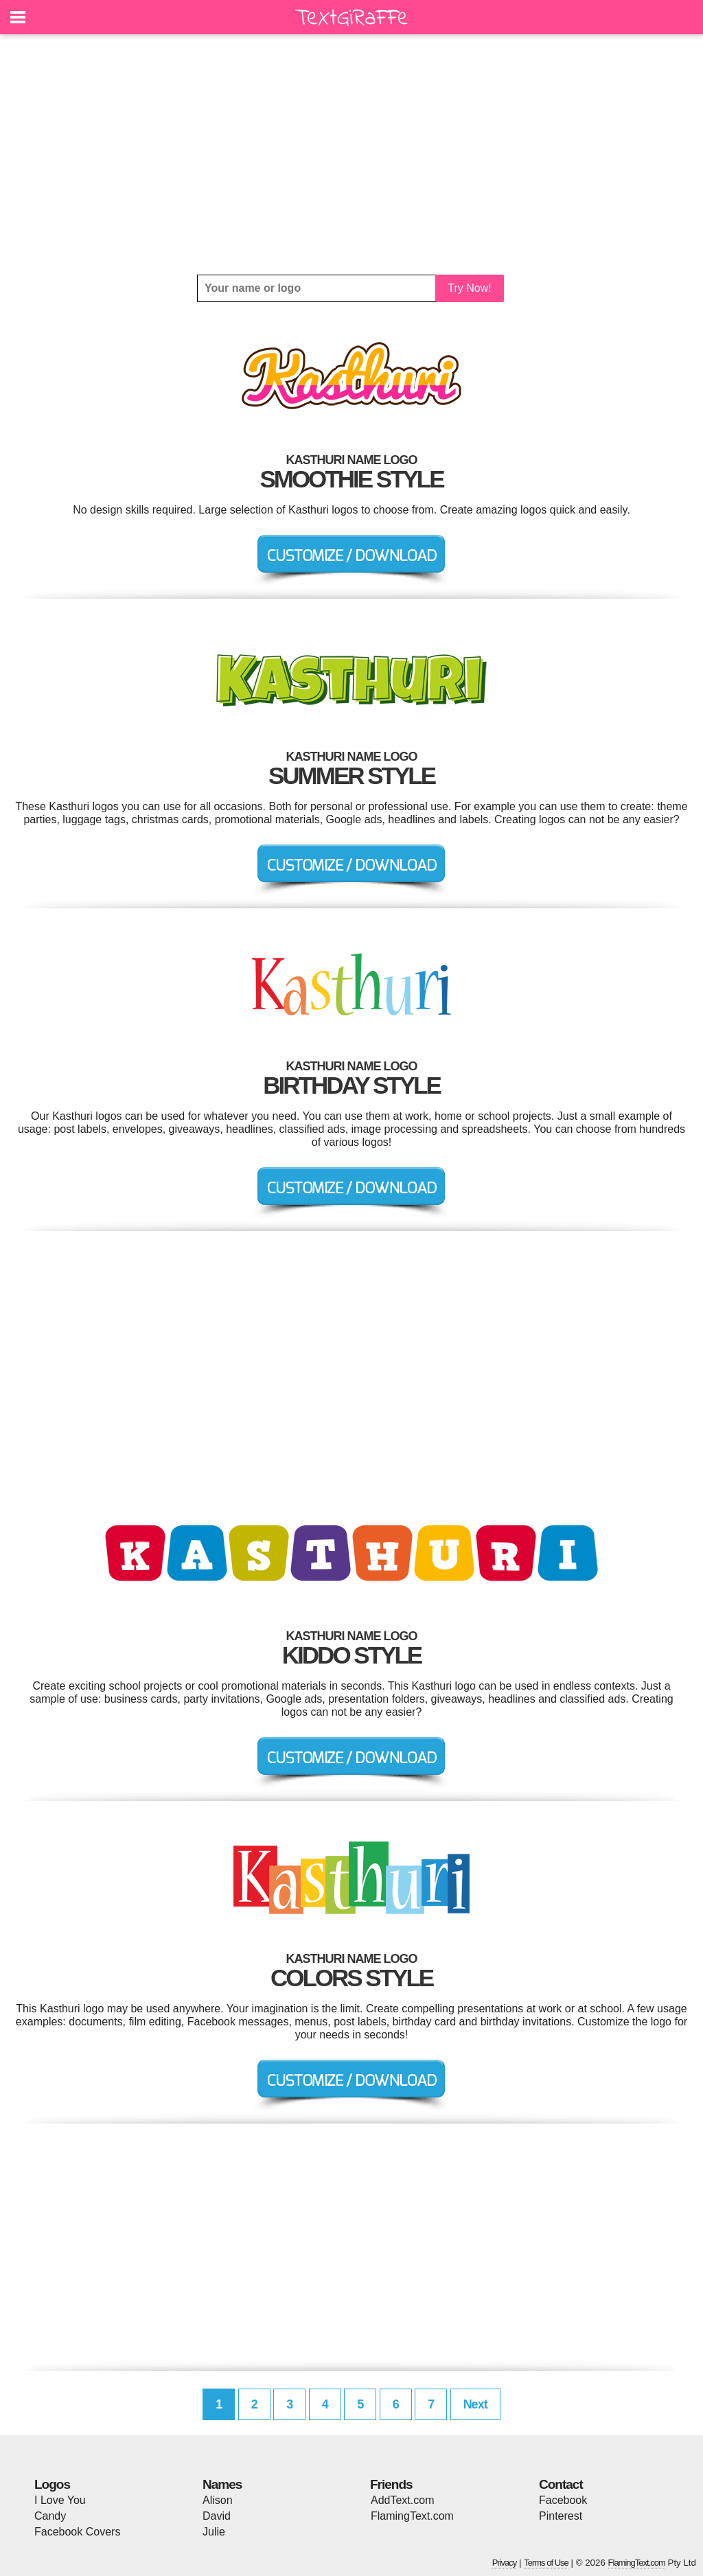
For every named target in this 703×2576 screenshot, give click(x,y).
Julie (214, 2532)
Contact (561, 2484)
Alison (218, 2500)
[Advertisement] (351, 154)
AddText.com (402, 2500)
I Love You (60, 2500)
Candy (50, 2516)
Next (475, 2404)
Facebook (563, 2500)
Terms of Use (546, 2562)
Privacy (504, 2562)
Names (222, 2484)
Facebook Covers (77, 2532)
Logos (52, 2484)
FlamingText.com (412, 2516)
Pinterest (560, 2516)
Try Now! (469, 288)
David (217, 2516)
